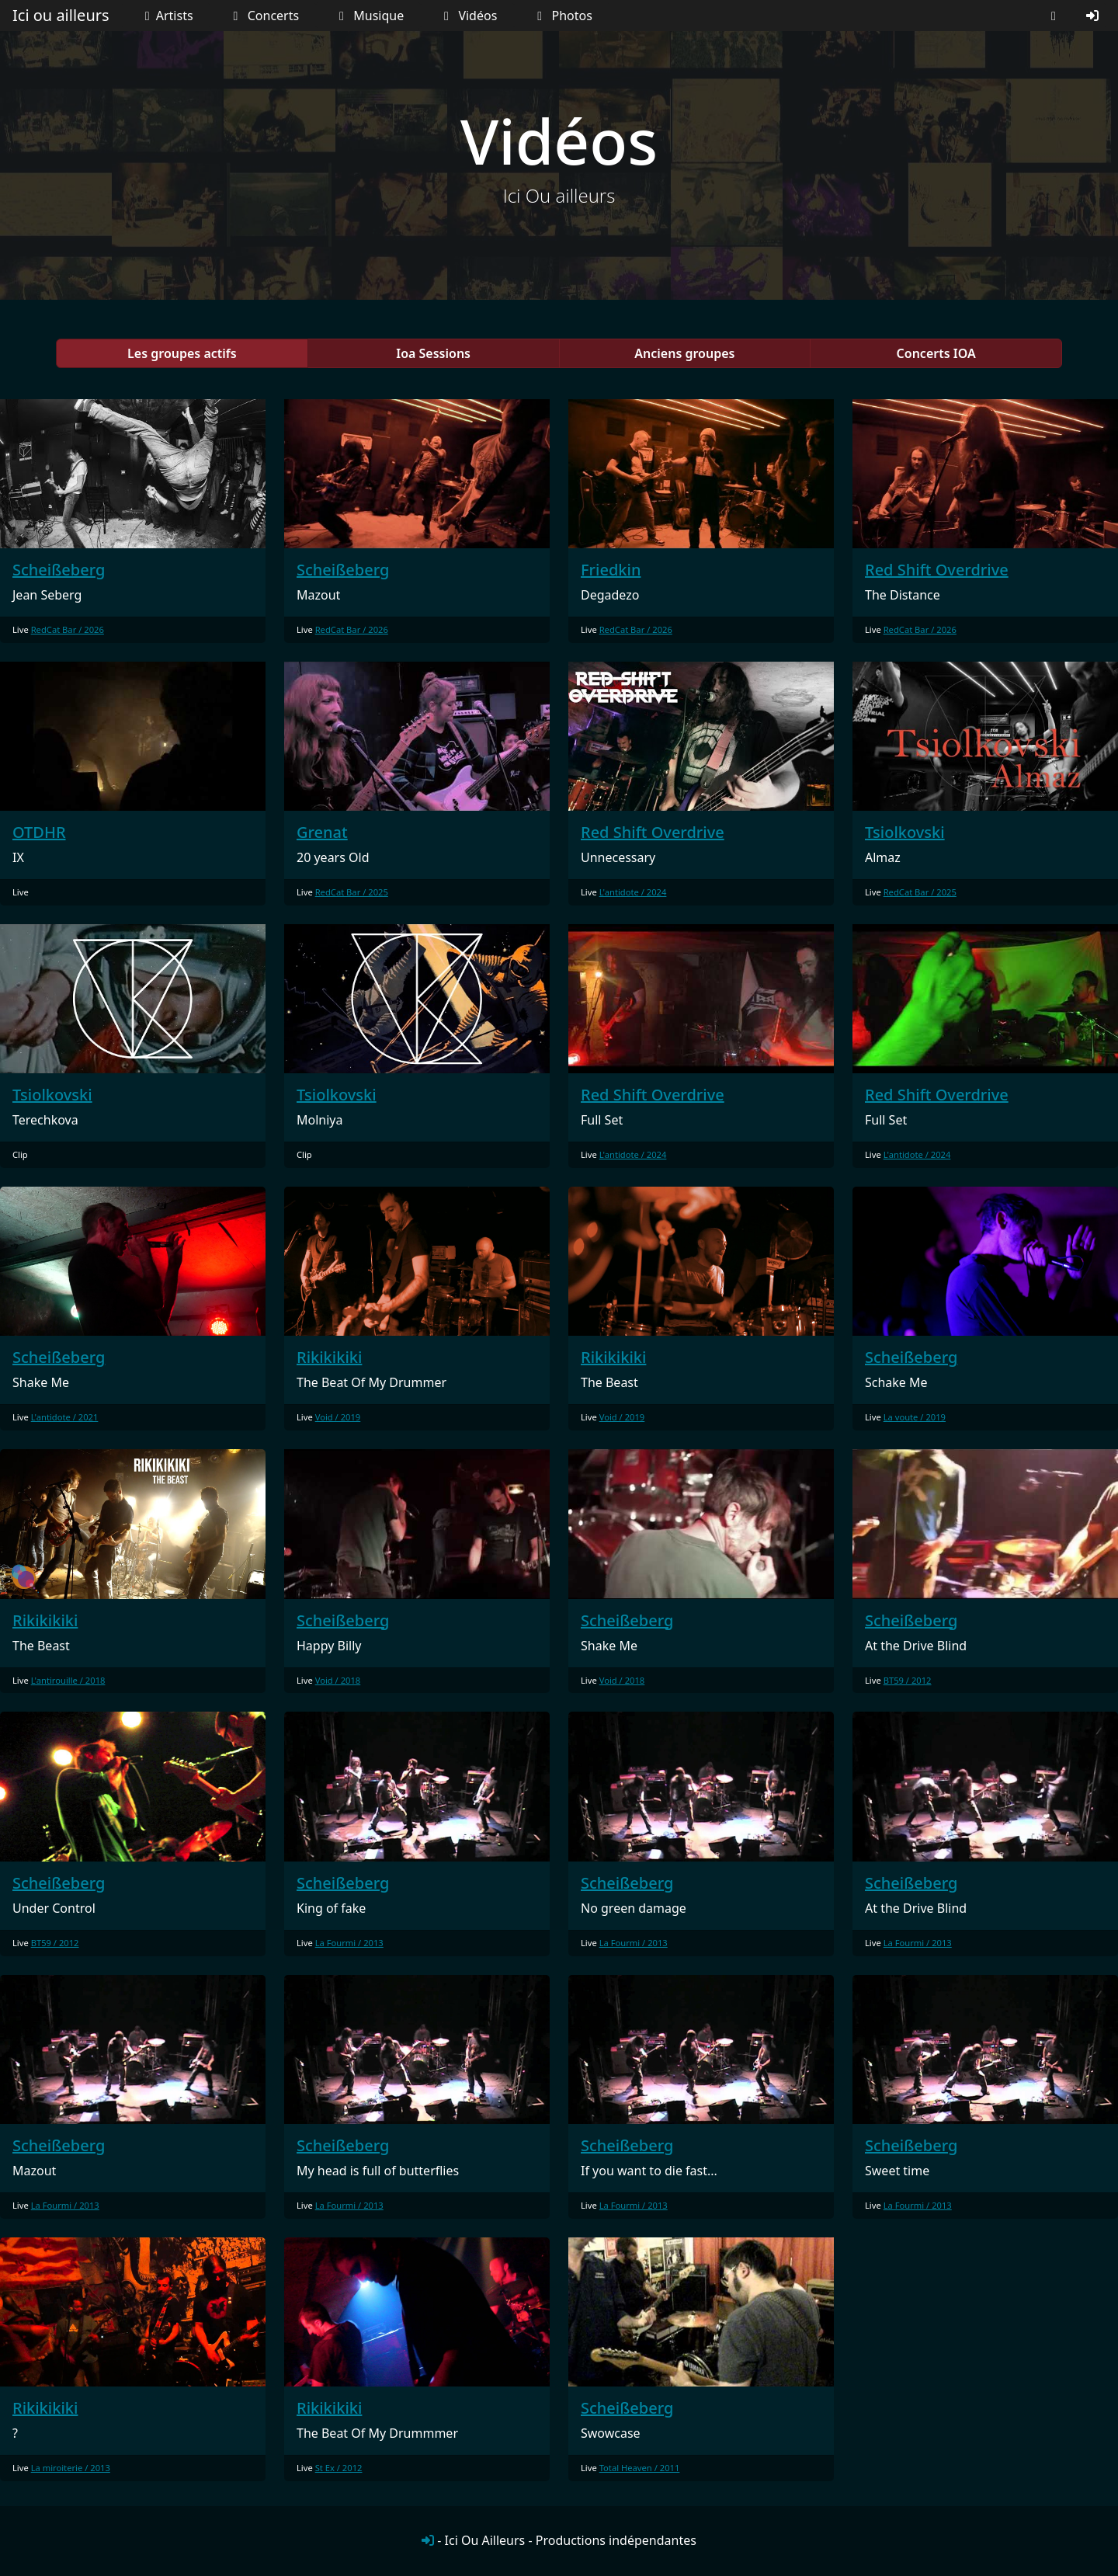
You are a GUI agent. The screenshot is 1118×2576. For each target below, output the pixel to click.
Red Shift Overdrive (937, 569)
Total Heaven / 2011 (639, 2467)
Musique (368, 15)
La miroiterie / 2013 (70, 2467)
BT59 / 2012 (908, 1680)
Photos (561, 15)
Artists (165, 15)
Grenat (322, 832)
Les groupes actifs (182, 353)
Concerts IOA (936, 353)
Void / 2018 (338, 1680)
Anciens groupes (684, 353)
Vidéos (467, 15)
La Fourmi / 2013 (349, 1943)
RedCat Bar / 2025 (351, 892)
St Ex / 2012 (339, 2467)
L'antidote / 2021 (65, 1417)
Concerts (263, 15)
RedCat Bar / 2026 (67, 629)
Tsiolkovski (905, 832)
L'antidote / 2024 (633, 892)
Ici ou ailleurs (60, 15)
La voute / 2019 (915, 1417)
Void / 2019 (338, 1417)
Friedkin (611, 569)
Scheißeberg (58, 569)
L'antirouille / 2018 (68, 1680)
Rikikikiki (329, 1357)
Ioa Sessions (433, 353)
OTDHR (39, 832)
